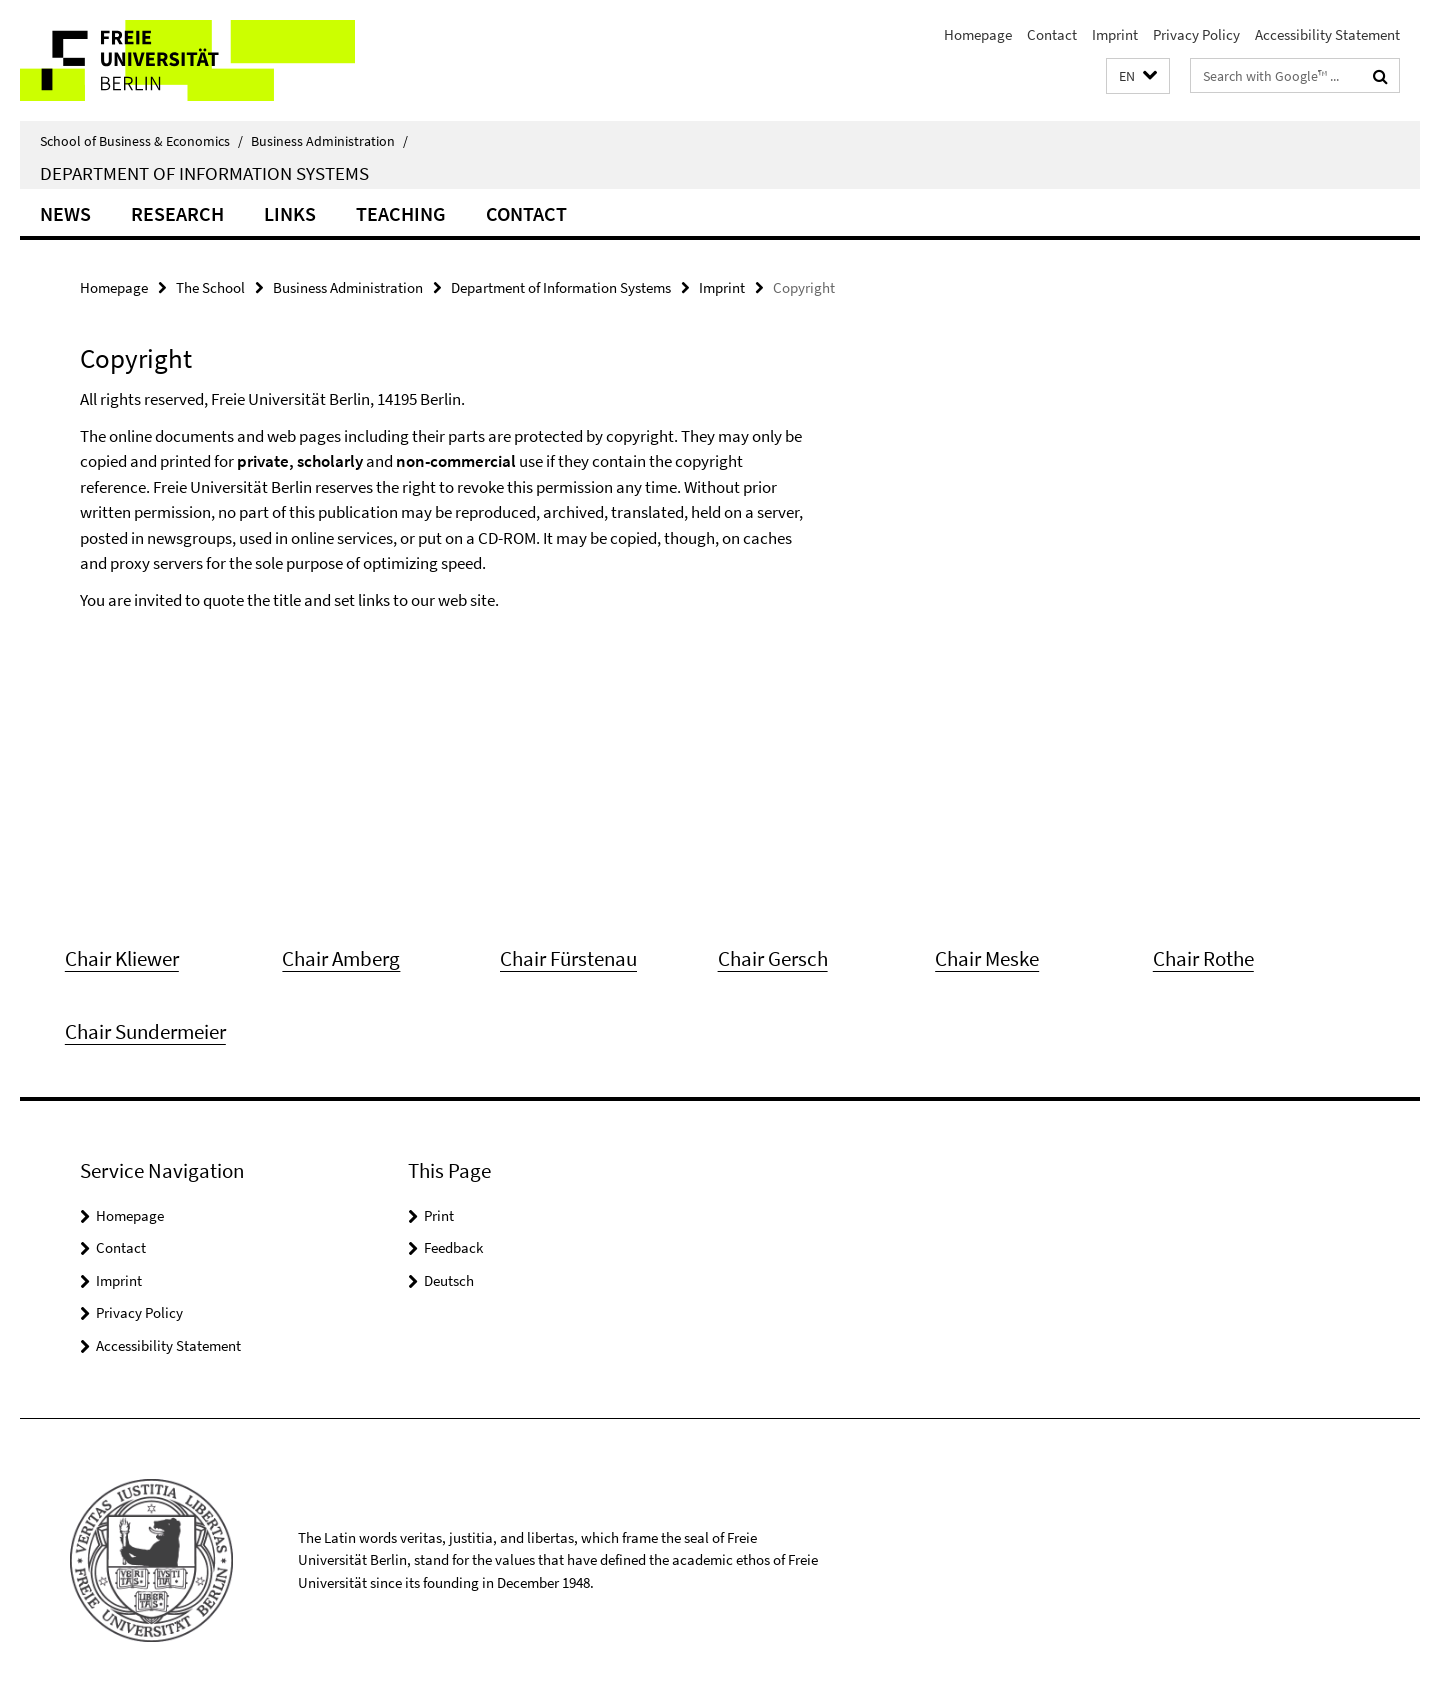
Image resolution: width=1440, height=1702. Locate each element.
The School (210, 287)
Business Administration (329, 141)
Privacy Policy (1196, 34)
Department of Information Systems (204, 173)
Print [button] (439, 1215)
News (65, 213)
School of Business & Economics (141, 141)
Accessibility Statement (1327, 34)
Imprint (1115, 34)
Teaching (401, 213)
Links (290, 213)
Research (177, 213)
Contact (1052, 34)
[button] (1138, 76)
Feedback (453, 1247)
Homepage (978, 34)
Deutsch (449, 1280)
